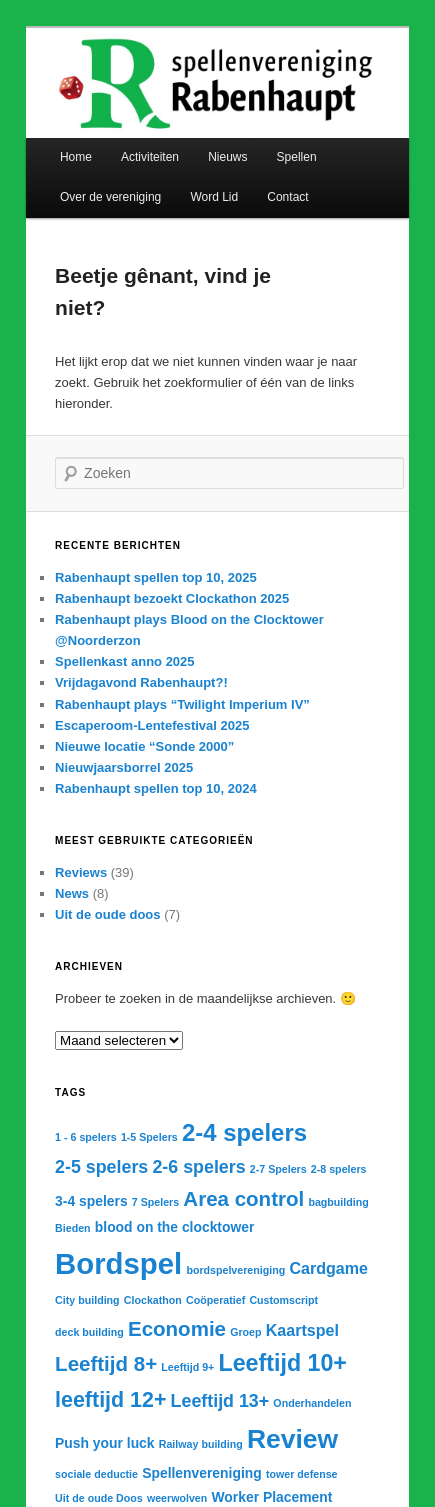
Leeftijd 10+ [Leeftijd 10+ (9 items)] (283, 1363)
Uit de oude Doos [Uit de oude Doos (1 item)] (99, 1498)
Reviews (81, 872)
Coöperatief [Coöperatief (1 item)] (215, 1300)
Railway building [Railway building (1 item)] (201, 1444)
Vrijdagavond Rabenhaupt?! (141, 682)
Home (76, 157)
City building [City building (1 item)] (87, 1300)
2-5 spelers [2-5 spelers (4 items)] (101, 1167)
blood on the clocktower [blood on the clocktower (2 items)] (175, 1227)
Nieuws (227, 157)
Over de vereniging (110, 197)
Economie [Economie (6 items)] (177, 1328)
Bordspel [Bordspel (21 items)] (118, 1263)
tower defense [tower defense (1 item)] (302, 1474)
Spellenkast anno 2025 (124, 661)
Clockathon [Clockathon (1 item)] (153, 1300)
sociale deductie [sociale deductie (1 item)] (96, 1474)
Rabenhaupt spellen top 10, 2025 (156, 577)
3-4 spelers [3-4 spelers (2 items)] (91, 1201)
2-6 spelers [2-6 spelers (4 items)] (198, 1167)
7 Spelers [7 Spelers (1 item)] (155, 1202)
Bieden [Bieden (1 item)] (73, 1228)
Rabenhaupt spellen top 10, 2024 (156, 788)
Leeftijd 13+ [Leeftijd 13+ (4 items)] (220, 1401)
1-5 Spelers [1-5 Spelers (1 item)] (149, 1137)
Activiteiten (150, 157)
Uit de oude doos (107, 914)
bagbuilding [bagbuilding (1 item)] (338, 1202)
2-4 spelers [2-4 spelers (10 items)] (244, 1132)
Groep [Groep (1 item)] (245, 1332)
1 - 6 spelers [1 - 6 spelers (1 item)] (86, 1137)
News (72, 893)
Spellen (297, 157)
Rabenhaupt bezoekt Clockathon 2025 (172, 598)
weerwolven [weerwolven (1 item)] (177, 1498)
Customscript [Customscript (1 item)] (283, 1300)
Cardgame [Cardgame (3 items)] (328, 1268)
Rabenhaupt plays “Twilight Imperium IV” (182, 704)
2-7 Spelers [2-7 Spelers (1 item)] (278, 1169)
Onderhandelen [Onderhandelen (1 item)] (312, 1403)
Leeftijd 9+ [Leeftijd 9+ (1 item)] (187, 1367)
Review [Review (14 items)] (292, 1439)
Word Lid (214, 197)
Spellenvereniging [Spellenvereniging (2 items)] (202, 1473)
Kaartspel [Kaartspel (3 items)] (302, 1330)
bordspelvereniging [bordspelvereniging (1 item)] (235, 1270)
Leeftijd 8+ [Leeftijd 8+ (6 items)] (106, 1363)
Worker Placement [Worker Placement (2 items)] (271, 1497)
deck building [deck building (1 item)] (89, 1332)
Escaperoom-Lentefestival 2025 (152, 725)
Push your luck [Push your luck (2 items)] (104, 1443)
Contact (287, 197)
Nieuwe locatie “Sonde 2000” (144, 746)
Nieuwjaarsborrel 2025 (124, 767)
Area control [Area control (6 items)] (243, 1198)
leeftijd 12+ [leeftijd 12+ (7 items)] (110, 1400)
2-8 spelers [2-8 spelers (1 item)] (339, 1169)
